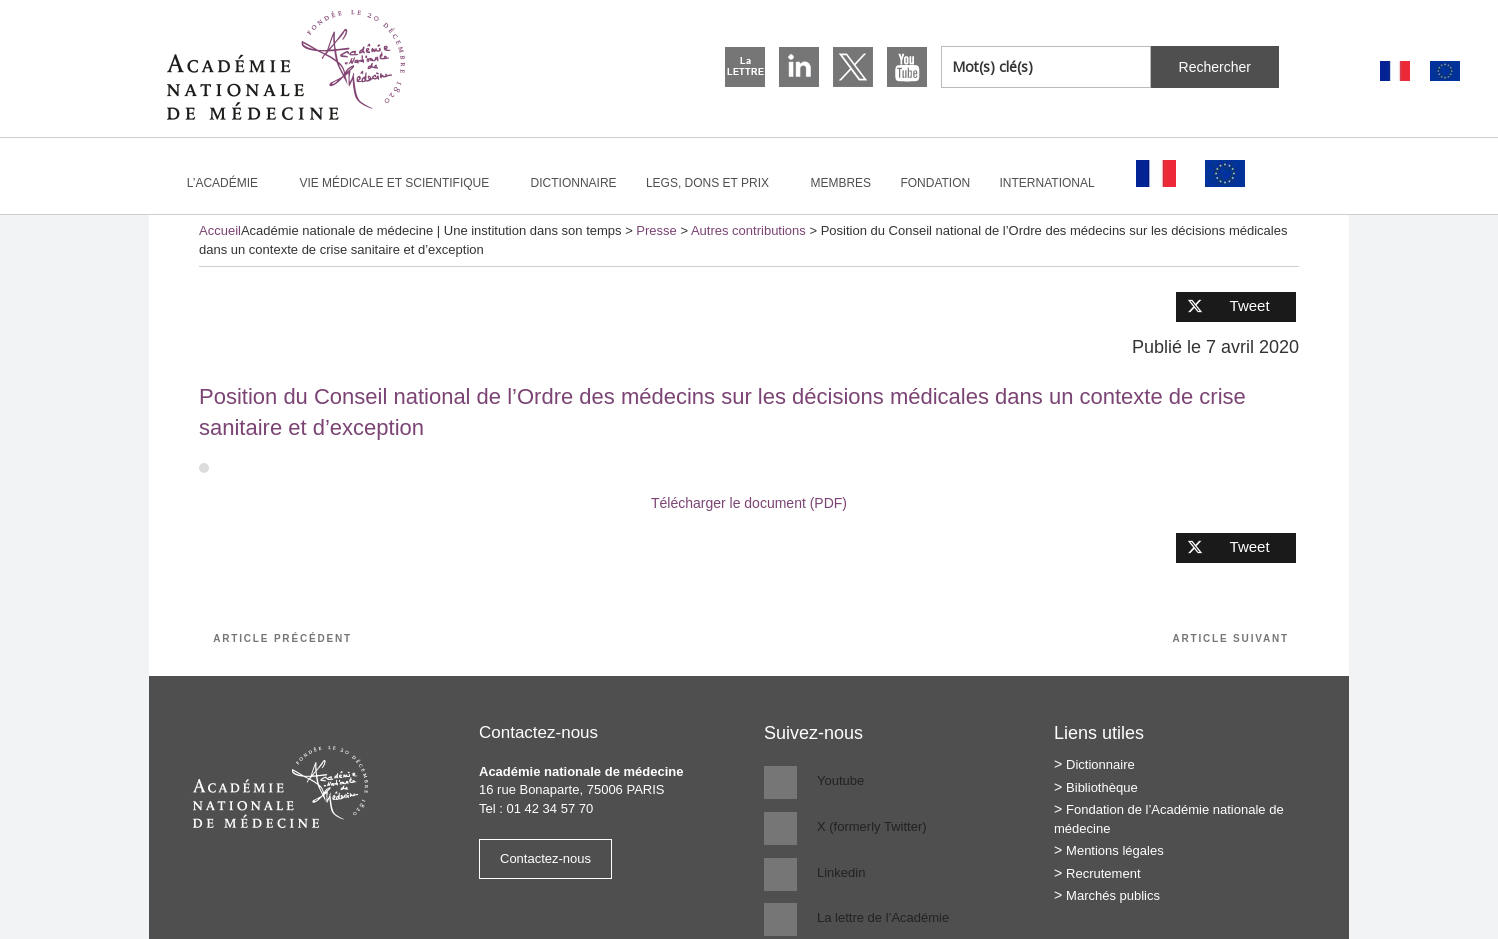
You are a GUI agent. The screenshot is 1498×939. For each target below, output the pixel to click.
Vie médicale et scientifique (402, 183)
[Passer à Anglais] (1445, 71)
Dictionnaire (574, 183)
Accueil (220, 230)
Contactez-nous (545, 858)
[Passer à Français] (1395, 71)
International (1056, 183)
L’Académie (231, 183)
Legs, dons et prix (716, 183)
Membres (840, 183)
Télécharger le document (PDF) (749, 503)
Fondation (935, 183)
